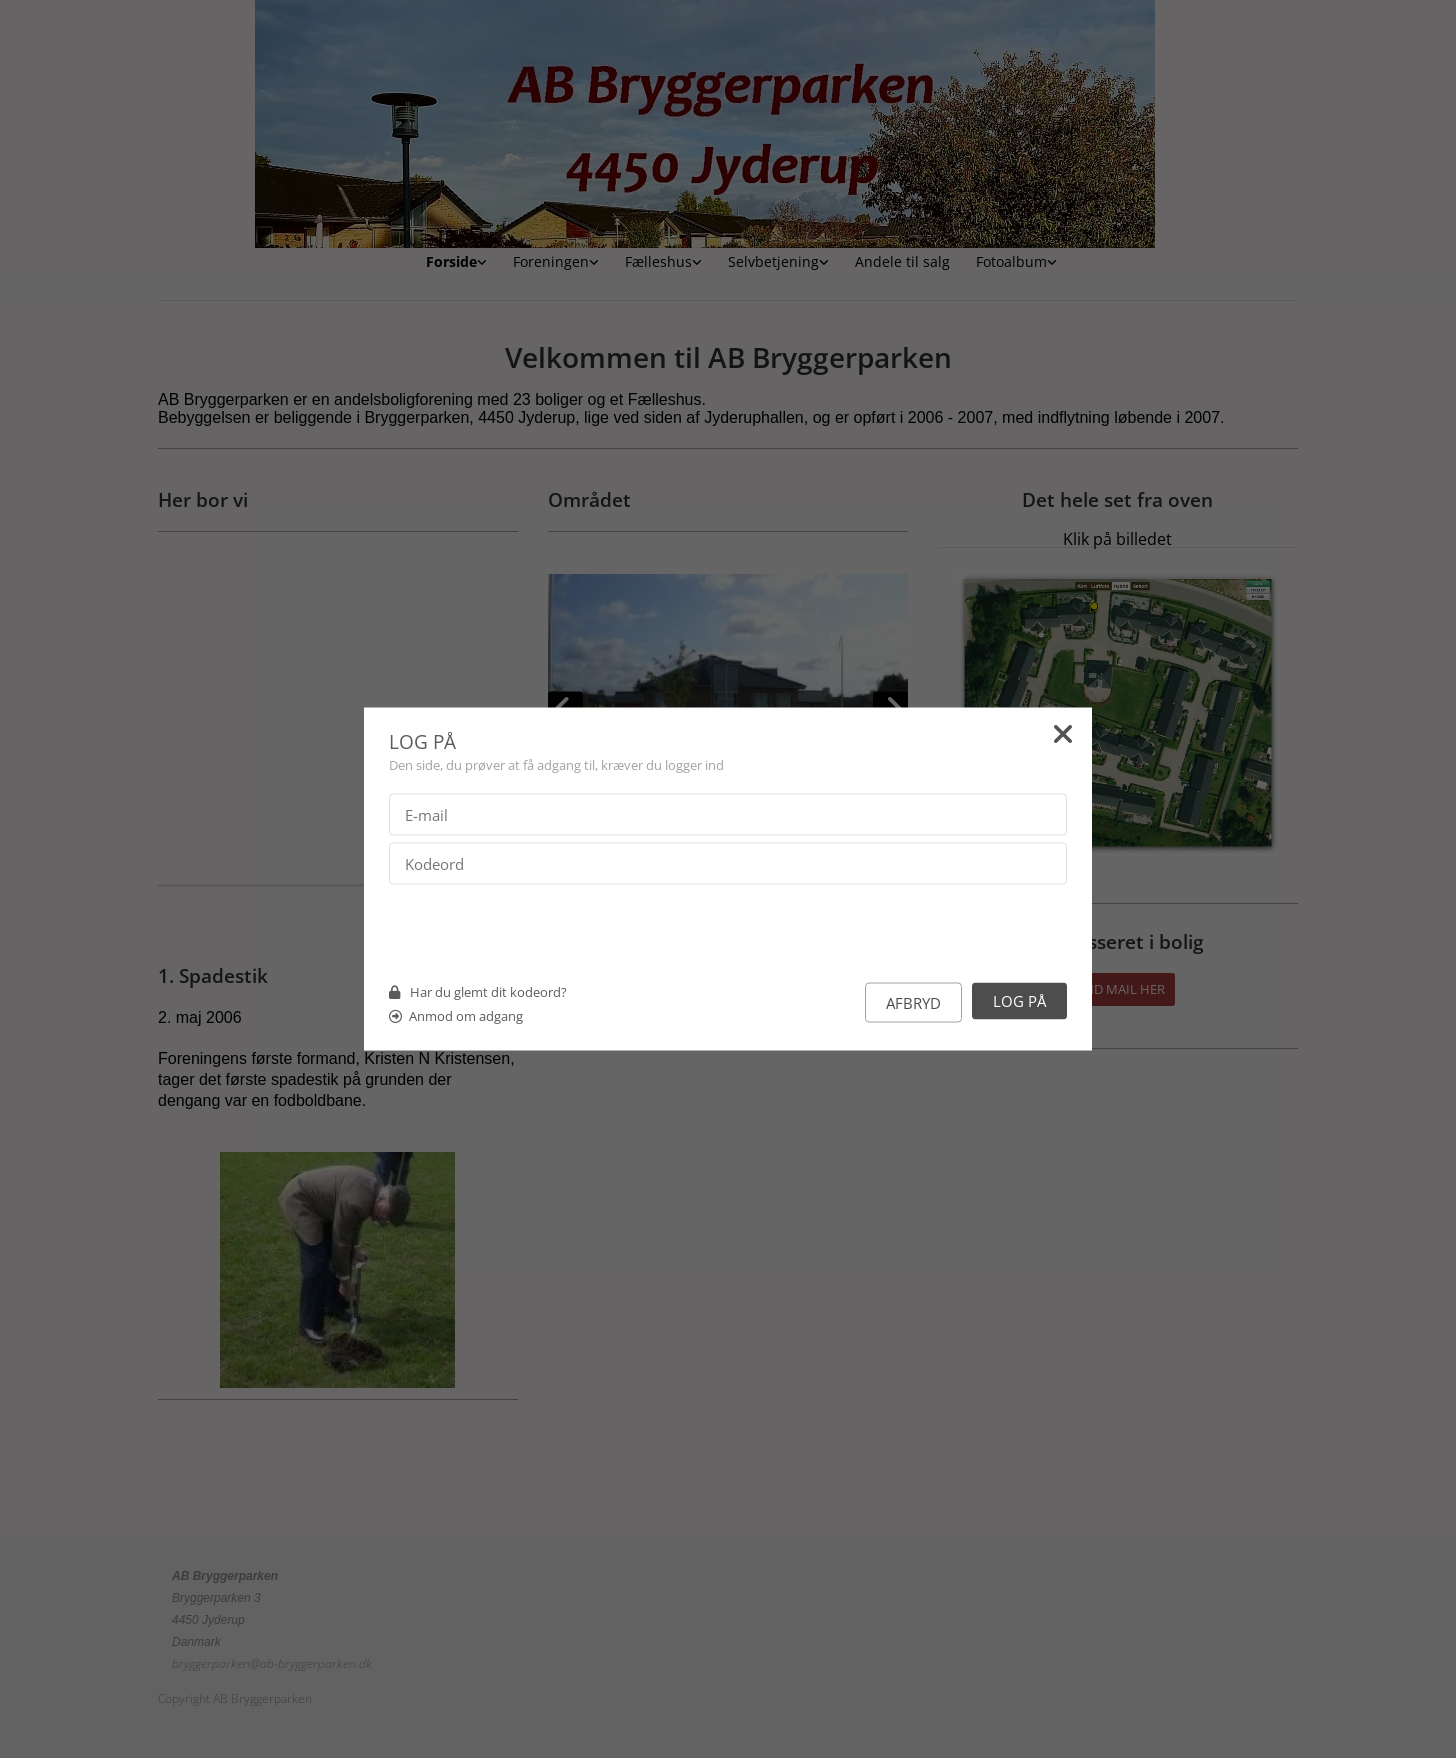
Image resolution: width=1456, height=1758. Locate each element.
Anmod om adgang (466, 1016)
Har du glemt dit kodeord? (488, 992)
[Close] (1063, 738)
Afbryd (913, 1003)
